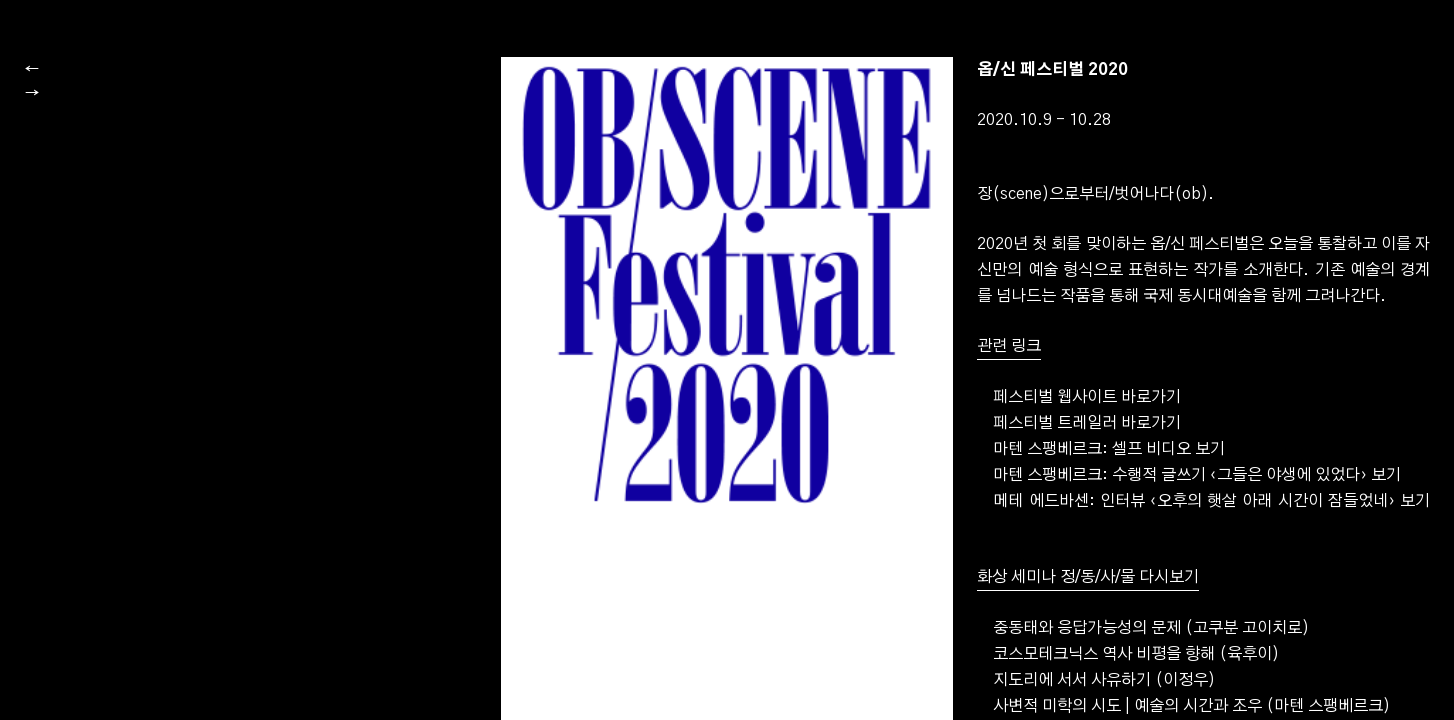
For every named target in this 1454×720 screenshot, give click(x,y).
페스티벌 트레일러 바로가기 (1087, 490)
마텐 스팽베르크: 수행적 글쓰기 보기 (1197, 542)
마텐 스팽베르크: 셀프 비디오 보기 (1109, 516)
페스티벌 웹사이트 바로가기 (1087, 464)
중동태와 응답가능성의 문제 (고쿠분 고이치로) (1151, 695)
